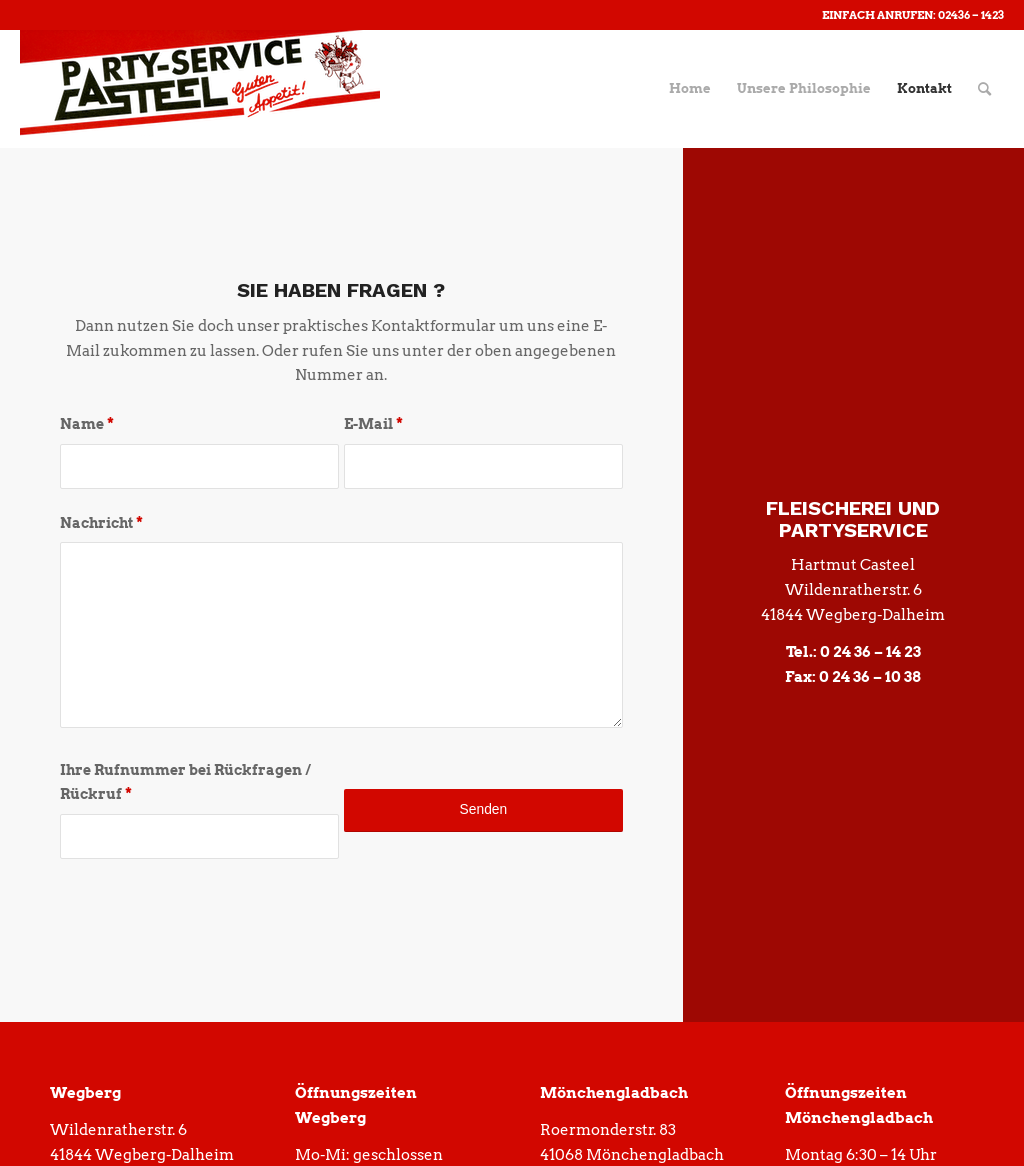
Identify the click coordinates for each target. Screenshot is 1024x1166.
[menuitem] (690, 89)
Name (87, 424)
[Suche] (984, 89)
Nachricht (101, 523)
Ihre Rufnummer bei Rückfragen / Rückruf (185, 782)
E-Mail (373, 424)
